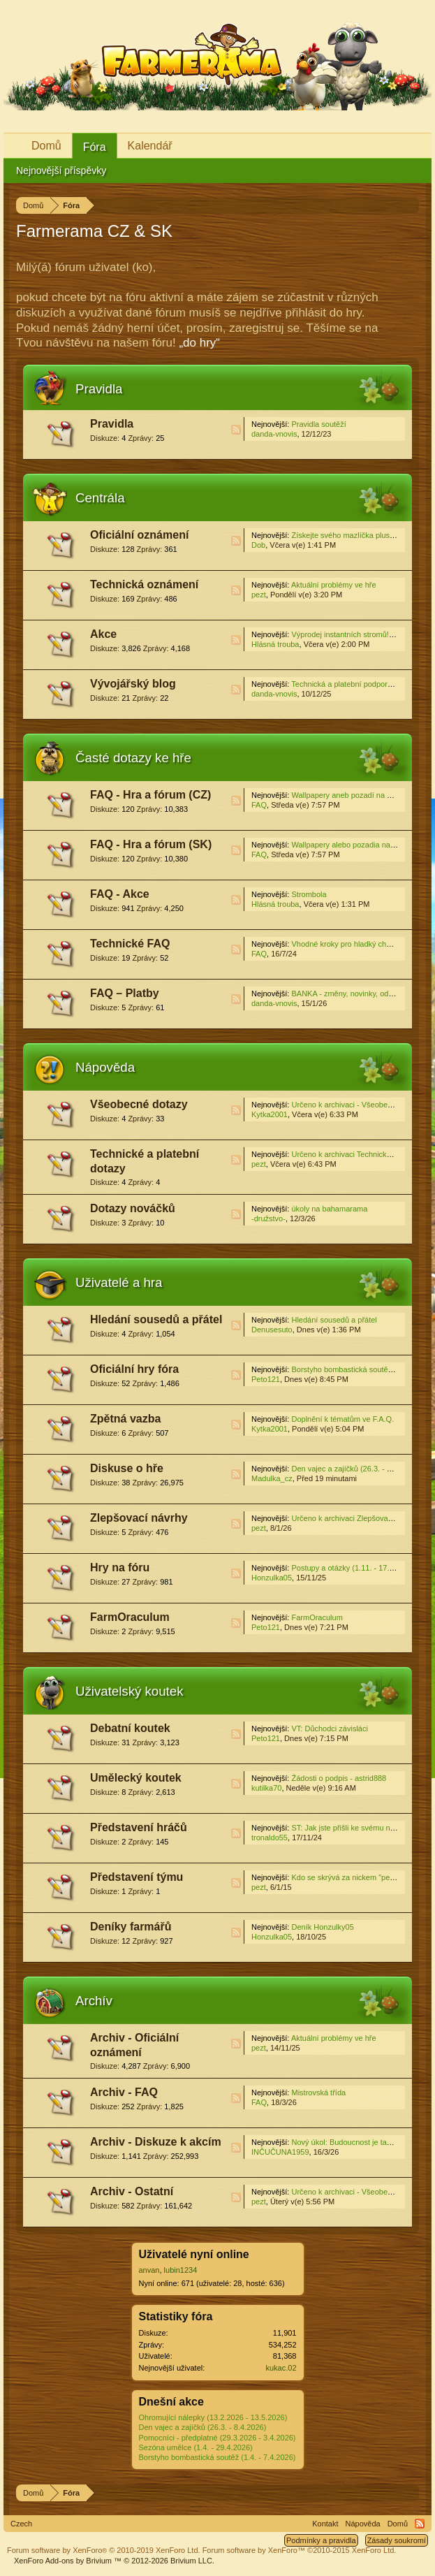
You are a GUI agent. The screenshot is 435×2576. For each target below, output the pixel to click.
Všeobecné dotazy (139, 1104)
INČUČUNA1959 (280, 2152)
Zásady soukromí (396, 2540)
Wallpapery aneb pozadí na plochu (350, 795)
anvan (149, 2270)
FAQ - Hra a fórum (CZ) (150, 795)
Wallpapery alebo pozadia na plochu (353, 845)
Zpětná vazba (125, 1419)
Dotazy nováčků (132, 1208)
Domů (46, 146)
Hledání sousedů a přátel (156, 1319)
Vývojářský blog (133, 684)
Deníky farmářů (131, 1927)
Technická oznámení (144, 584)
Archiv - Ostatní (131, 2191)
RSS (236, 430)
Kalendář (150, 146)
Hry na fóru (119, 1567)
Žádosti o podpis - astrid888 (338, 1778)
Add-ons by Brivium (114, 2560)
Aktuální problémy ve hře (333, 585)
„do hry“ (199, 342)
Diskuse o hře (126, 1468)
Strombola (308, 894)
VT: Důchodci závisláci (329, 1728)
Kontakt (325, 2523)
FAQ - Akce (119, 894)
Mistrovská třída (318, 2092)
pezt (258, 594)
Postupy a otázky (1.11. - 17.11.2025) (355, 1568)
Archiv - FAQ (124, 2092)
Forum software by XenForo (103, 2550)
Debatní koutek (130, 1728)
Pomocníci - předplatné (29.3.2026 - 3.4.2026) (217, 2437)
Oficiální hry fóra (134, 1369)
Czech (21, 2523)
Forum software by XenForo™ (299, 2550)
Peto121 (265, 1379)
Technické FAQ (130, 943)
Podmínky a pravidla (321, 2540)
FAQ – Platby (124, 993)
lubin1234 (181, 2270)
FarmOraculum (130, 1617)
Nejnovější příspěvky (61, 170)
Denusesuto (272, 1329)
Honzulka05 (271, 1577)
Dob (258, 545)
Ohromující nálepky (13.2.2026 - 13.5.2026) (213, 2417)
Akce (103, 634)
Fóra (94, 147)
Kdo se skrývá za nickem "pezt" (344, 1877)
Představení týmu (136, 1877)
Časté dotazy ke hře (133, 757)
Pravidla (98, 388)
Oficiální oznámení (139, 535)
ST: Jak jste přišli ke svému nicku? (349, 1828)
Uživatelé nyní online (194, 2254)
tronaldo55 (269, 1837)
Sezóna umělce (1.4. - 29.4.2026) (196, 2447)
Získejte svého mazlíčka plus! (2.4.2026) (360, 535)
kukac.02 (280, 2368)
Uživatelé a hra (118, 1282)
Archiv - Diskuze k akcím (155, 2142)
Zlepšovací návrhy (139, 1518)
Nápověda (105, 1067)
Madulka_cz (272, 1478)
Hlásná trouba (275, 644)
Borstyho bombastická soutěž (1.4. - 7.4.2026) (217, 2457)
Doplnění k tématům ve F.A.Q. (342, 1419)
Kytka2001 (269, 1114)
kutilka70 (266, 1788)
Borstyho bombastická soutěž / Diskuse (358, 1369)
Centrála (100, 497)
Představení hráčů (138, 1827)
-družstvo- (268, 1218)
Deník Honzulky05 (322, 1927)
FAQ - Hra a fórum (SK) (151, 844)
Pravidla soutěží (318, 424)
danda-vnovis (274, 434)
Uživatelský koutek (129, 1691)
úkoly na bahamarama (329, 1209)
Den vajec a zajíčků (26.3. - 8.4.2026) (203, 2427)
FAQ (259, 805)
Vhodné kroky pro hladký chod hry (349, 944)
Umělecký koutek (136, 1778)
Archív (93, 2000)
